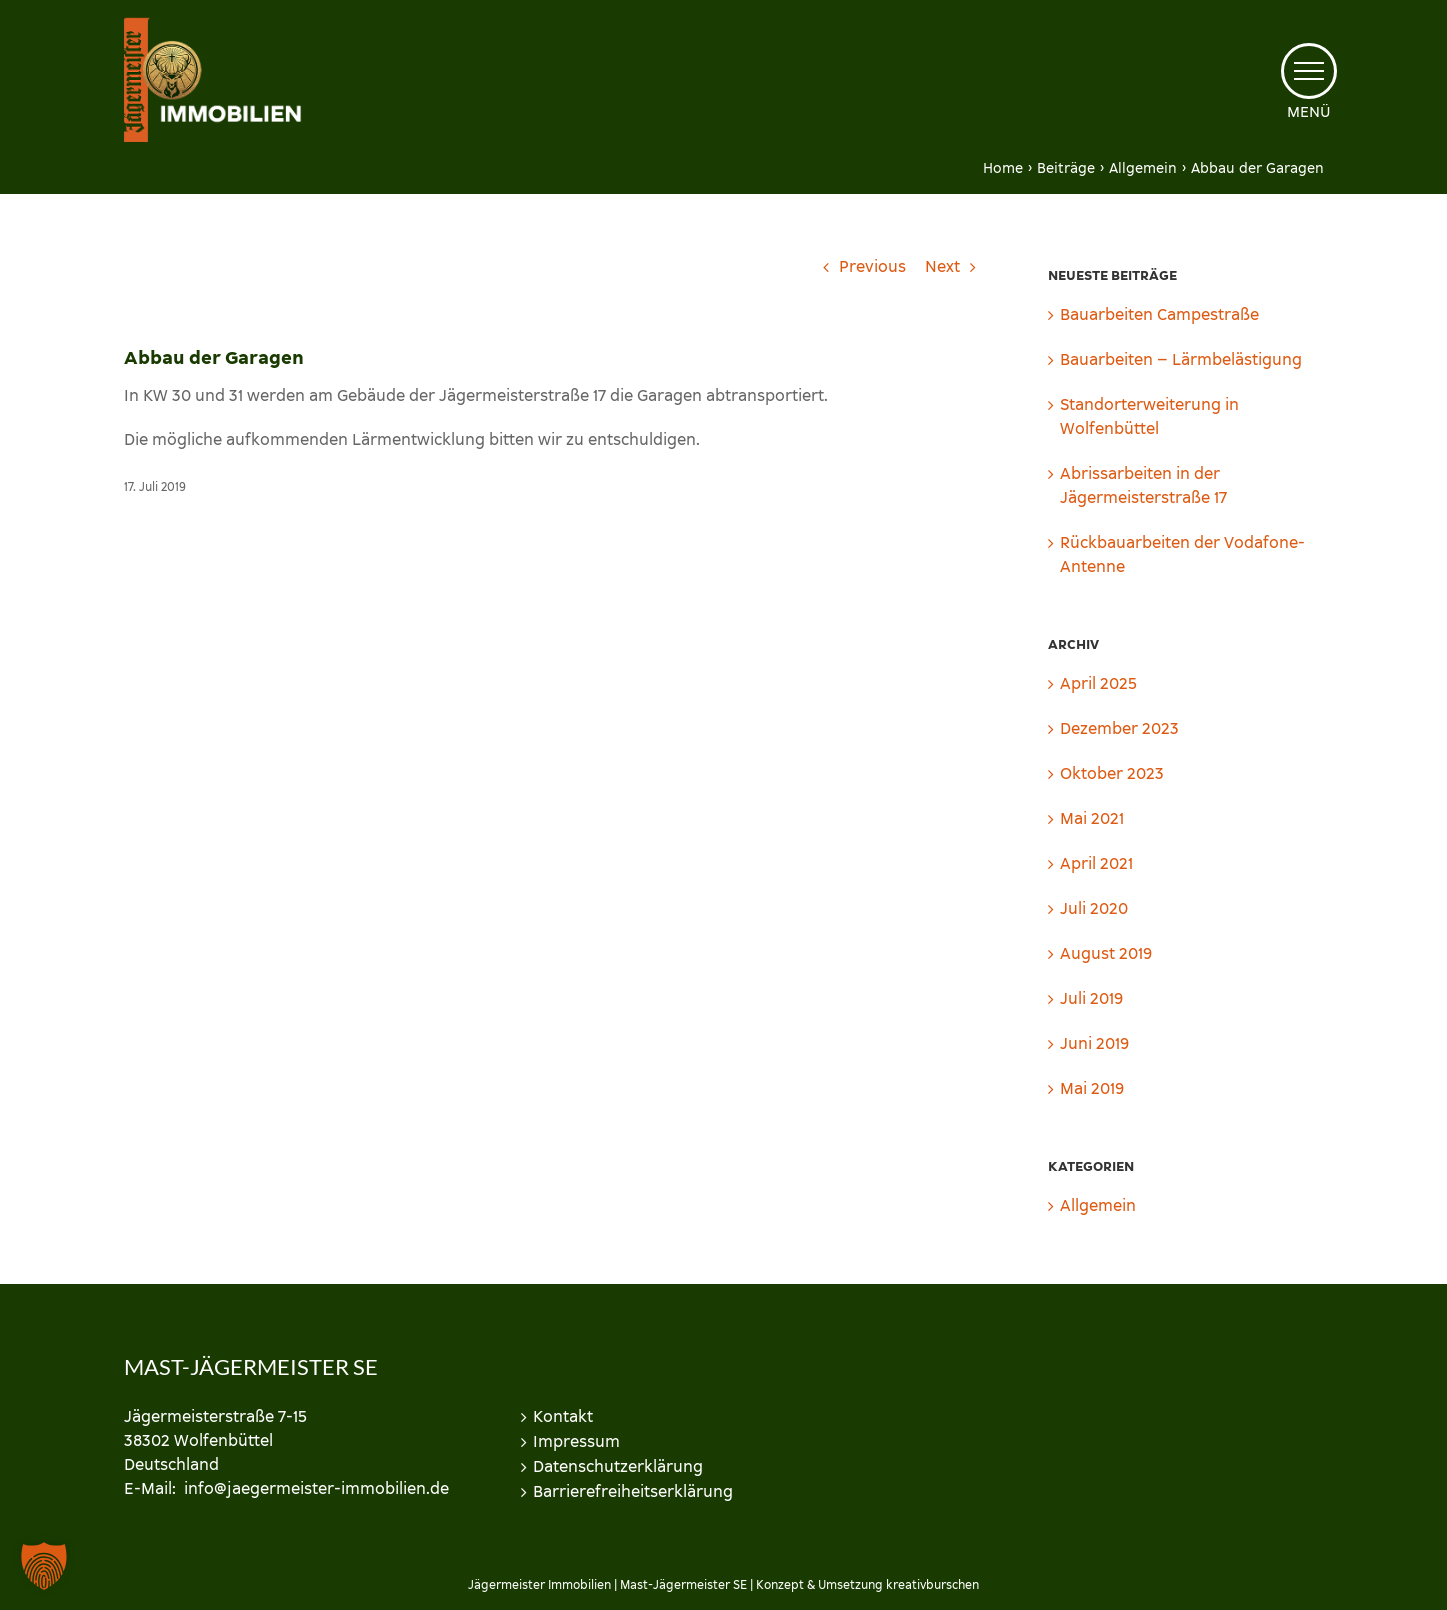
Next (942, 266)
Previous (872, 266)
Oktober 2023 (1112, 773)
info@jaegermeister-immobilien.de (316, 1488)
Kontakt (563, 1416)
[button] (44, 1566)
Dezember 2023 (1119, 728)
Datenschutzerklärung (618, 1466)
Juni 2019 (1094, 1043)
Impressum (576, 1441)
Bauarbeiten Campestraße (1159, 314)
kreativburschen (932, 1585)
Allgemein (1098, 1205)
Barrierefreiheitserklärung (633, 1491)
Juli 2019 (1091, 998)
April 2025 (1098, 683)
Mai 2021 (1092, 818)
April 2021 (1096, 863)
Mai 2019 (1092, 1088)
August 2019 (1106, 953)
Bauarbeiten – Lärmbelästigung (1181, 359)
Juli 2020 (1094, 908)
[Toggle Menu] (1308, 71)
